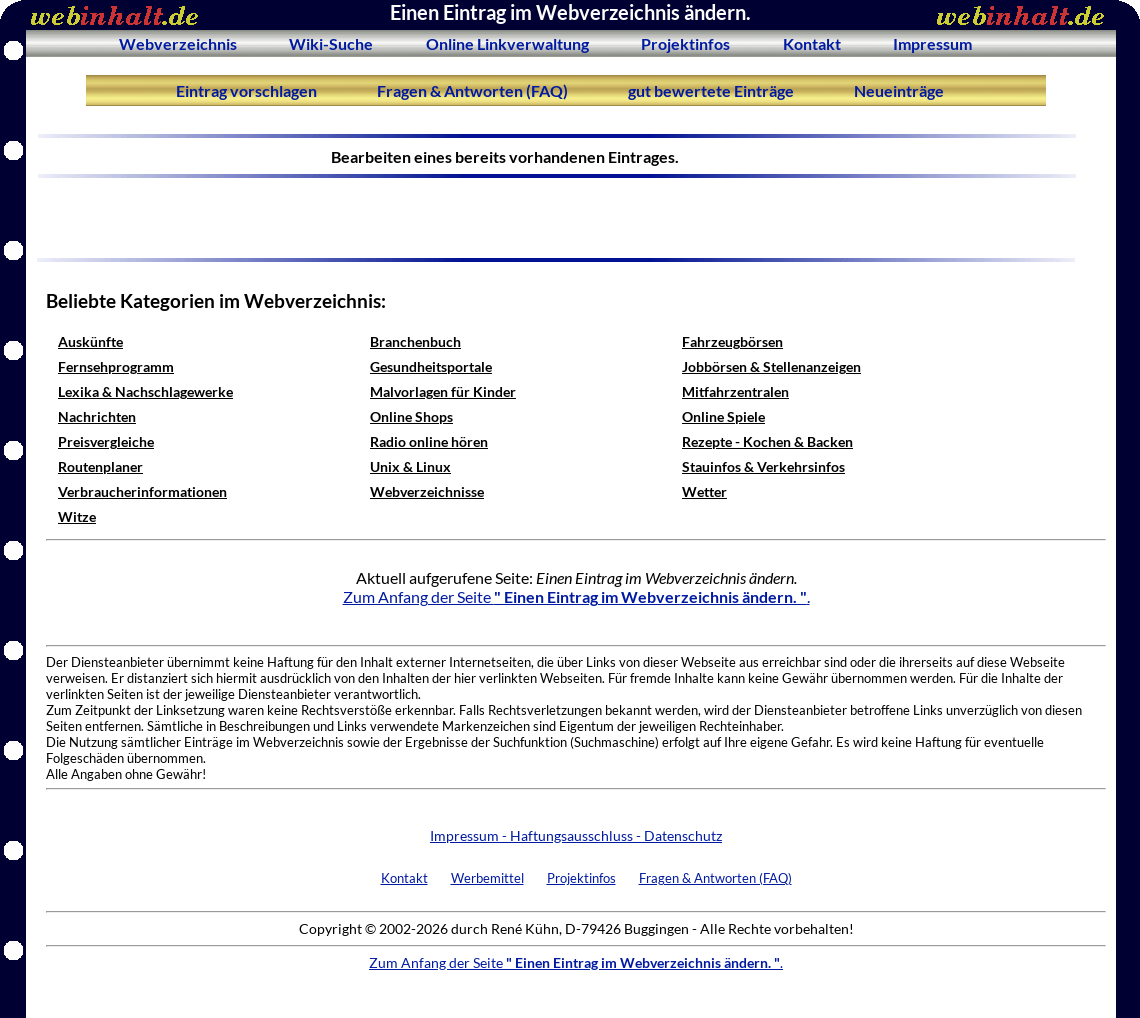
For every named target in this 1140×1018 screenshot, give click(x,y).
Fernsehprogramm (116, 366)
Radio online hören (429, 441)
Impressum (932, 43)
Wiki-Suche (331, 43)
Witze (77, 516)
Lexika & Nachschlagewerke (145, 391)
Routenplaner (100, 466)
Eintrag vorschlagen (246, 90)
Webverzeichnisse (427, 491)
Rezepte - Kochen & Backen (767, 441)
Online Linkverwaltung (507, 43)
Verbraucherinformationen (142, 491)
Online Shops (411, 416)
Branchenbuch (415, 341)
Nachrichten (97, 416)
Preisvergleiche (106, 441)
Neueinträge (899, 90)
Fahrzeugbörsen (732, 341)
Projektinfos (685, 43)
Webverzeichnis (178, 43)
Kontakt (812, 43)
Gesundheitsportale (431, 366)
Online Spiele (723, 416)
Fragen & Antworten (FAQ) (472, 90)
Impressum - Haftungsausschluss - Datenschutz (576, 835)
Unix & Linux (410, 466)
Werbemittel (487, 878)
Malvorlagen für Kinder (443, 391)
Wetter (704, 491)
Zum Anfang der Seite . (576, 596)
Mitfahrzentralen (735, 391)
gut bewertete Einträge (711, 90)
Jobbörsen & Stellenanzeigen (771, 366)
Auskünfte (90, 341)
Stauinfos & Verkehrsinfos (763, 466)
